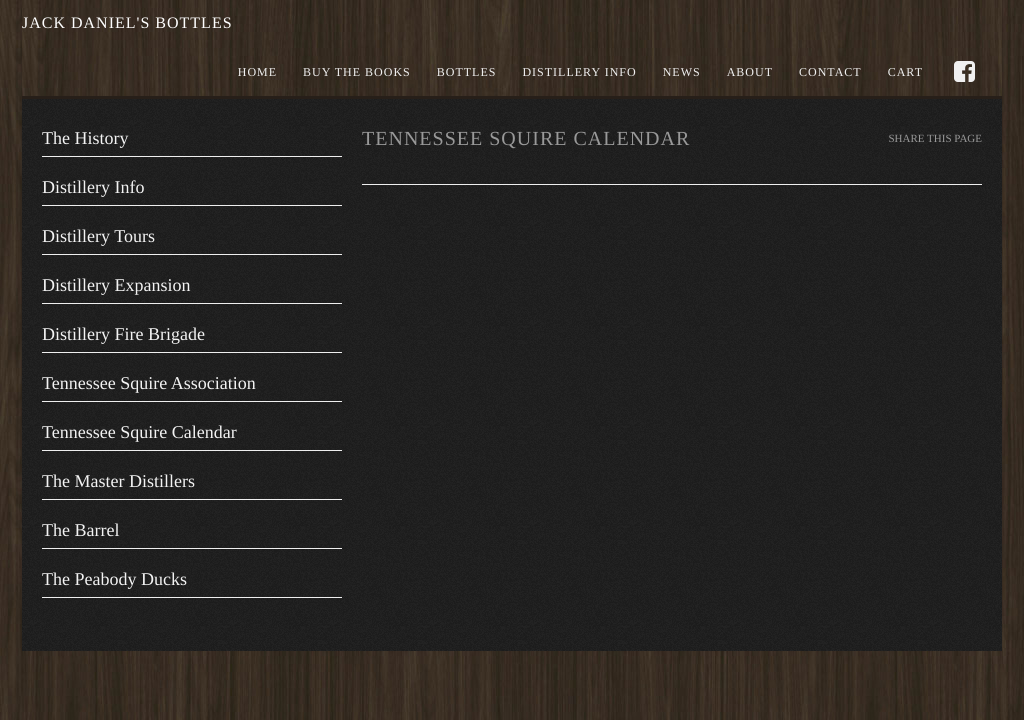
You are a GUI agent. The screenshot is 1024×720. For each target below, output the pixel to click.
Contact (830, 72)
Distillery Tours (98, 236)
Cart (905, 72)
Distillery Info (579, 72)
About (750, 72)
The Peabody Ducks (114, 579)
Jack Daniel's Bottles (127, 23)
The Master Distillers (118, 481)
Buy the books (357, 72)
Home (257, 72)
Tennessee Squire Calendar (139, 432)
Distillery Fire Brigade (123, 334)
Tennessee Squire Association (149, 383)
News (682, 72)
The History (85, 138)
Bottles (467, 72)
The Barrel (80, 530)
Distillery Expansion (116, 285)
